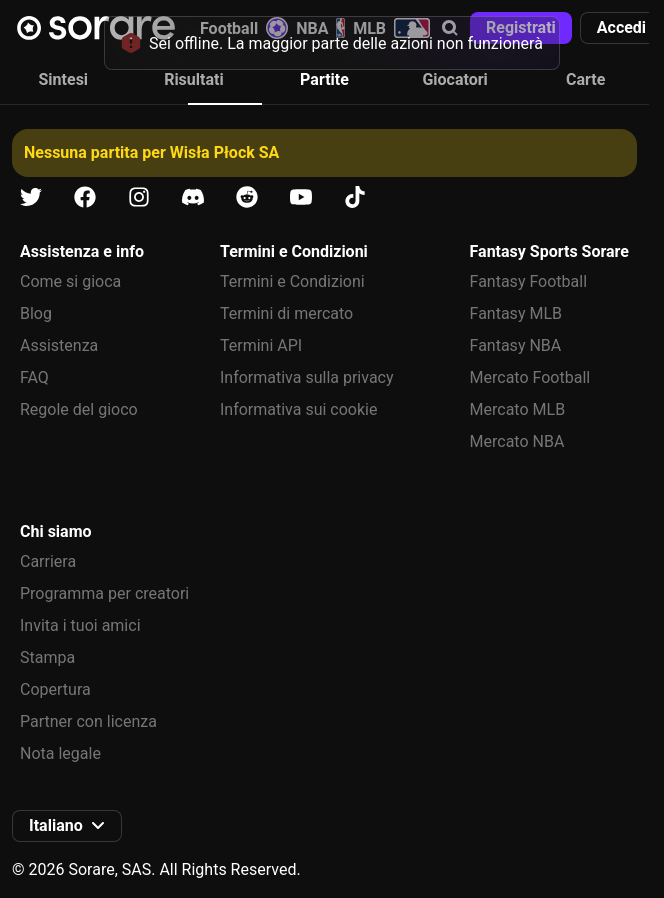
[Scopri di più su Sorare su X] (31, 197)
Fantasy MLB (516, 313)
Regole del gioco (79, 409)
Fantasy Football (528, 281)
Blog (36, 313)
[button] (621, 28)
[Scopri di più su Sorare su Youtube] (301, 197)
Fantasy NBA (516, 345)
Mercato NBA (517, 441)
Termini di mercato (286, 313)
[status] (332, 43)
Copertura (55, 689)
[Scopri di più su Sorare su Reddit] (247, 197)
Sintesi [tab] (64, 79)
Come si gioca (70, 281)
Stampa (47, 657)
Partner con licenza (88, 721)
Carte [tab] (585, 79)
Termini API (261, 345)
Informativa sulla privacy (307, 377)
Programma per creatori (104, 593)
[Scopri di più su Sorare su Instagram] (139, 197)
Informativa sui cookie (299, 409)
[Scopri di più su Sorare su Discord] (193, 197)
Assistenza (59, 345)
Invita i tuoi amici (80, 625)
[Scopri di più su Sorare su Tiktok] (355, 197)
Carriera (48, 561)
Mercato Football (530, 377)
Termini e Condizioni (292, 281)
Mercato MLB (518, 409)
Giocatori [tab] (454, 79)
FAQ (34, 377)
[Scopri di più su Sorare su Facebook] (85, 197)
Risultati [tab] (194, 79)
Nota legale (60, 753)
